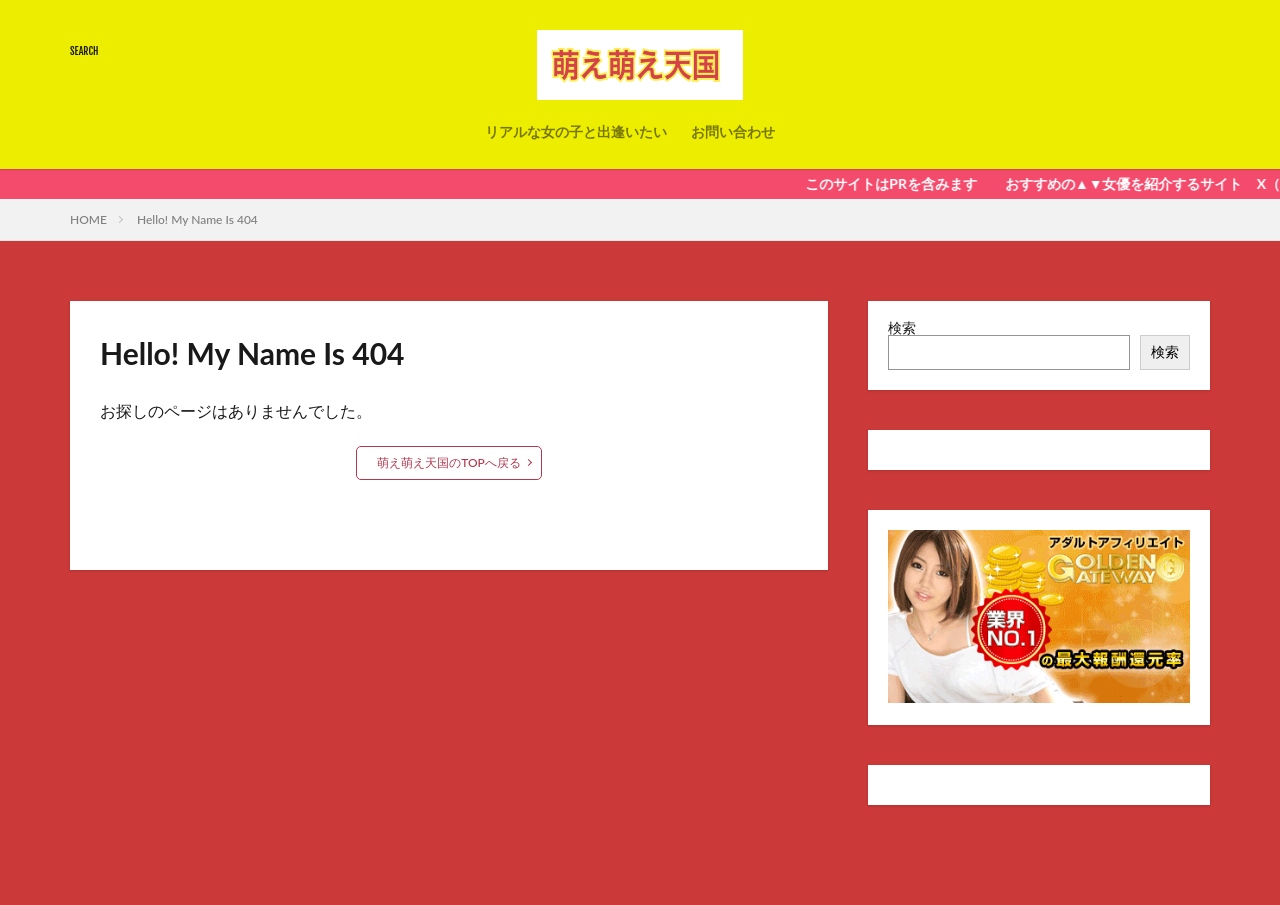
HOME (88, 219)
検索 (902, 327)
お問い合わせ (733, 131)
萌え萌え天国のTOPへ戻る (449, 462)
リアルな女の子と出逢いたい (576, 131)
